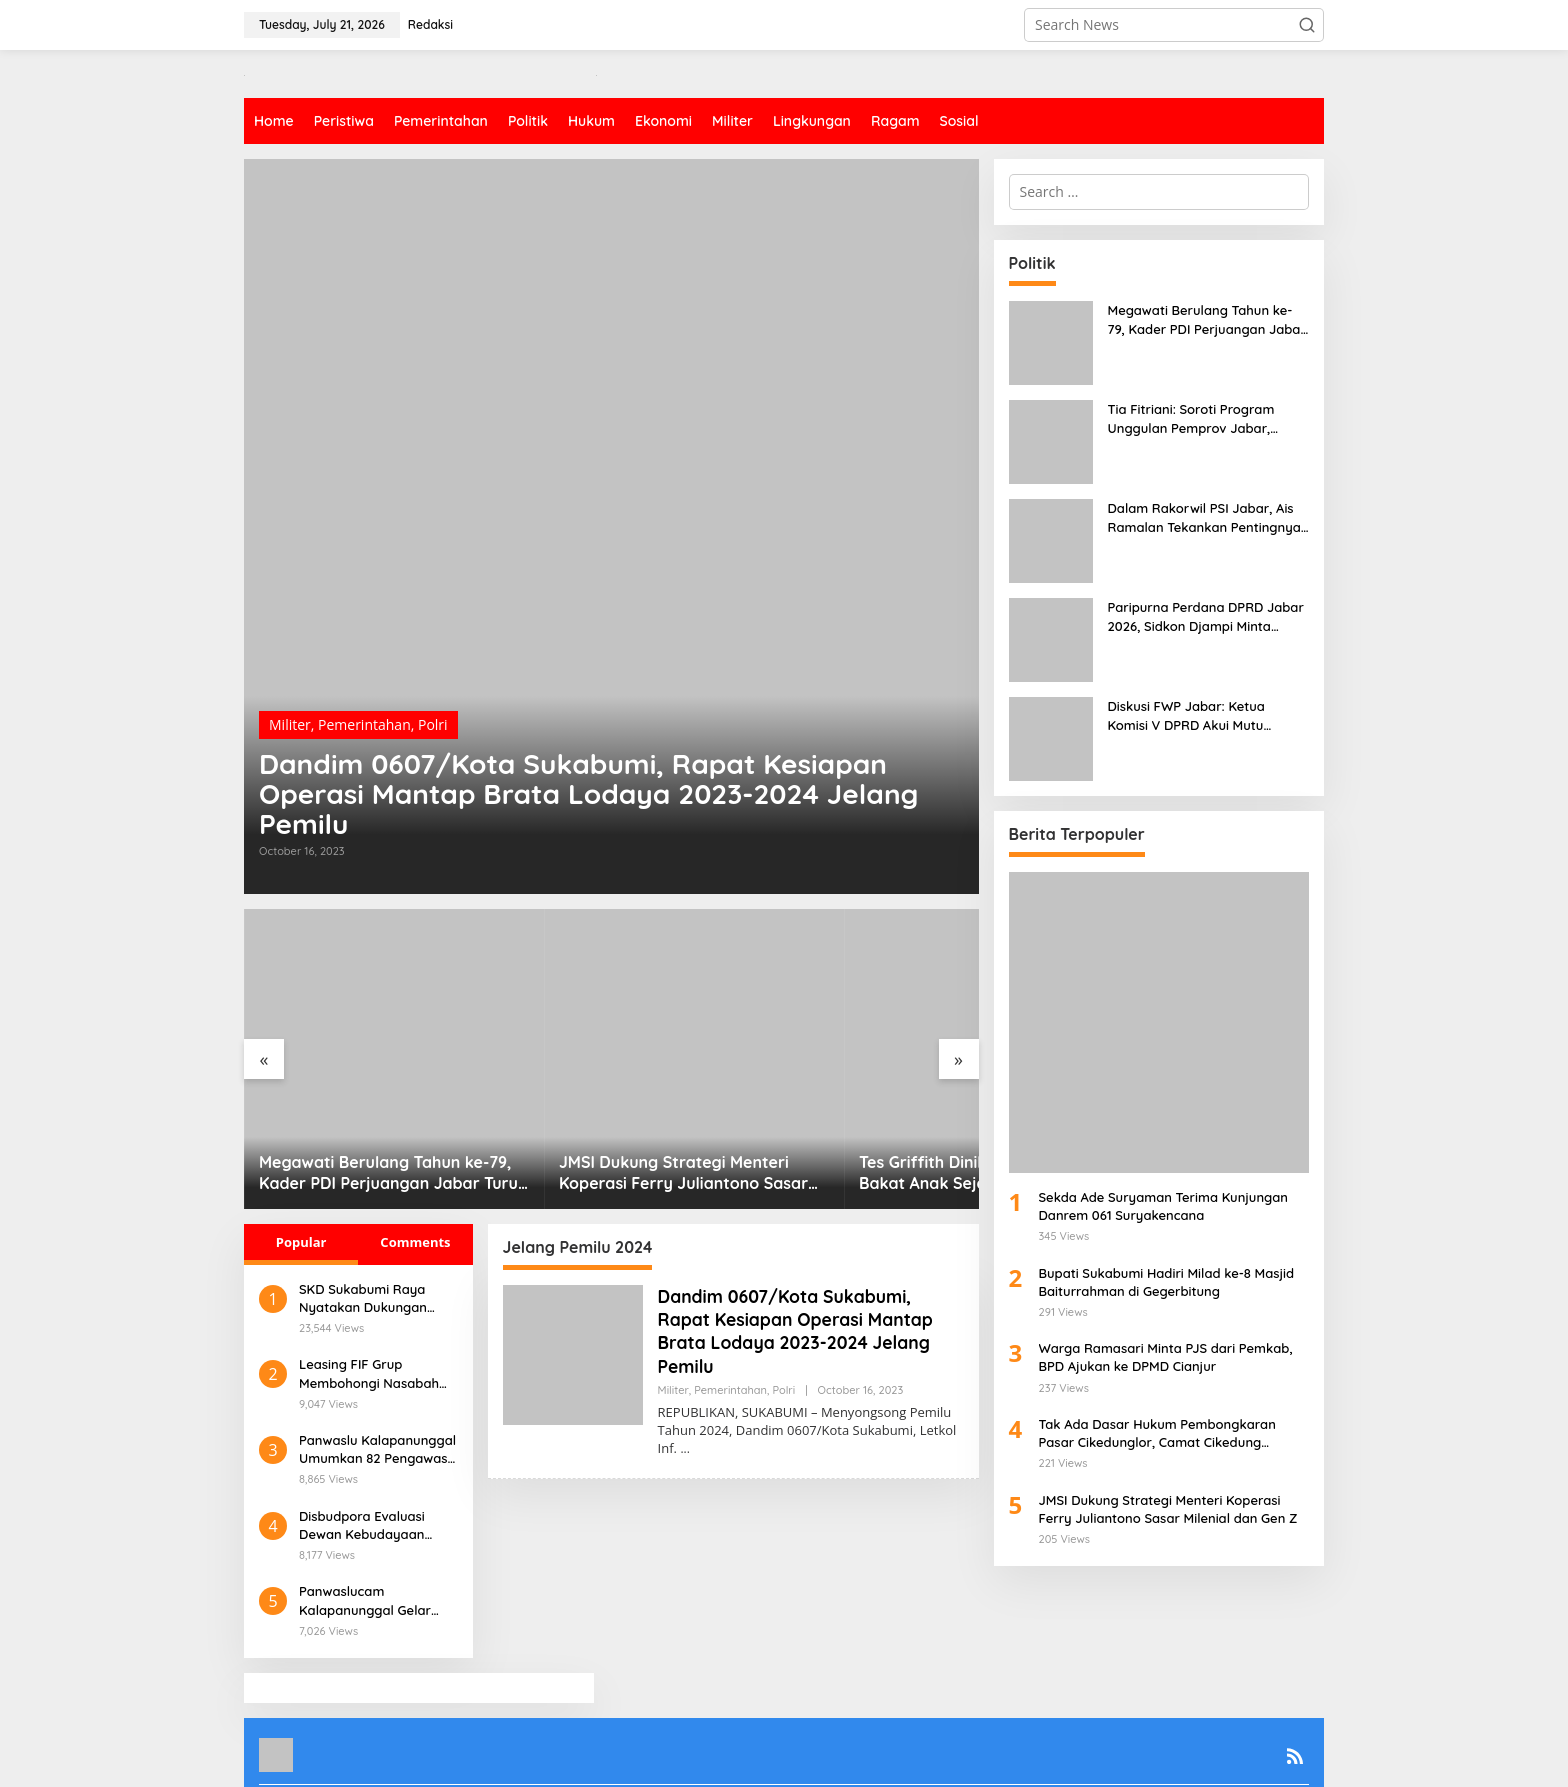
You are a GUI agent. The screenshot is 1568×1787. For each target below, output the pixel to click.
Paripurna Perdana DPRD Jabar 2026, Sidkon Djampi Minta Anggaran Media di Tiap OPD (1206, 616)
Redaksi (459, 1758)
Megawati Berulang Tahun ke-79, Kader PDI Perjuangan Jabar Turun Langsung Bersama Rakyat (364, 1118)
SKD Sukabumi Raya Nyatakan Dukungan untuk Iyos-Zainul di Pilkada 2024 (363, 1243)
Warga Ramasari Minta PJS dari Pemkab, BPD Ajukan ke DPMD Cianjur (1166, 1357)
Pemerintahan (364, 718)
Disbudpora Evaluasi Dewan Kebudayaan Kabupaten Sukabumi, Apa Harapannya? (367, 1470)
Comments (415, 1187)
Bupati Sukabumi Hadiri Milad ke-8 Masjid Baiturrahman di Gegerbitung (1167, 1282)
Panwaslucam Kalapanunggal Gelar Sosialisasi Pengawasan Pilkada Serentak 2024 (372, 1545)
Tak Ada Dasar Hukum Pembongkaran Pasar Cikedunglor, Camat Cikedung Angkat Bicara (1157, 1433)
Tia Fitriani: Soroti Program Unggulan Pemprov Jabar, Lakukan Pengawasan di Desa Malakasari (1200, 418)
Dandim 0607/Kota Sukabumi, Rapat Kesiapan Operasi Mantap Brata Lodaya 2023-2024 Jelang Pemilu (595, 791)
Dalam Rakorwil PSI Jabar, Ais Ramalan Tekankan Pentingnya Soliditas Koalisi (1204, 517)
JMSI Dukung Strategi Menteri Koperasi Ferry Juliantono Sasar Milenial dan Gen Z (600, 1118)
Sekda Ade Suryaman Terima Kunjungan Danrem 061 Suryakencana (1163, 1206)
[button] (1307, 25)
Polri (433, 718)
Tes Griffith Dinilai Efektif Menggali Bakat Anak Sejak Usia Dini (855, 1118)
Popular (301, 1187)
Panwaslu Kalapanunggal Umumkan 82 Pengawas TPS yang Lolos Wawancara (377, 1394)
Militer (290, 718)
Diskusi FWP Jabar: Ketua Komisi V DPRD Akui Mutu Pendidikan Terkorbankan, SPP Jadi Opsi (1202, 715)
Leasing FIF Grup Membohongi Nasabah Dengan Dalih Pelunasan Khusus (374, 1318)
